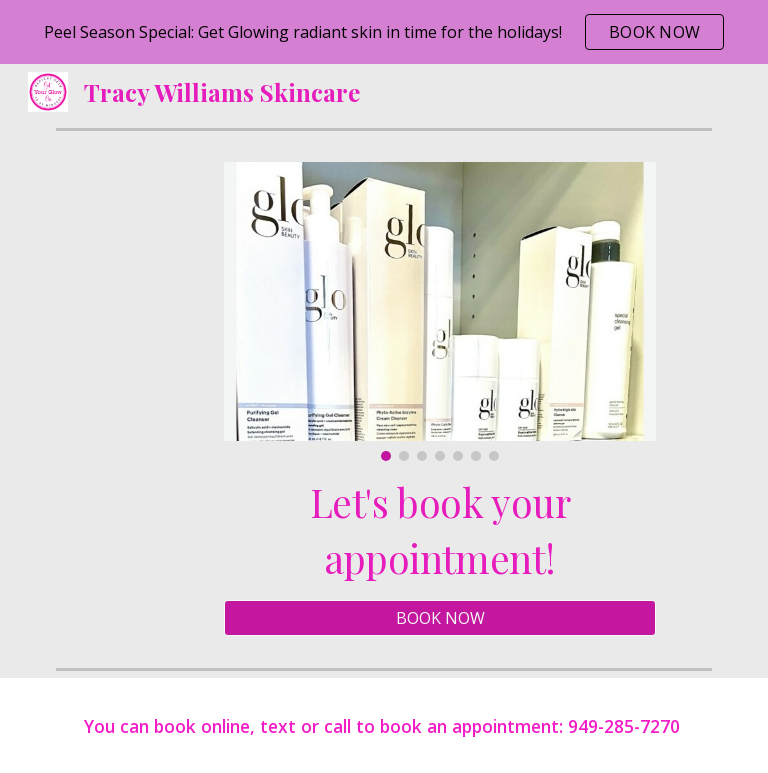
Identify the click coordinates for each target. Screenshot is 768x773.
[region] (384, 32)
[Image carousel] (439, 311)
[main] (439, 530)
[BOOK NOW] (439, 618)
